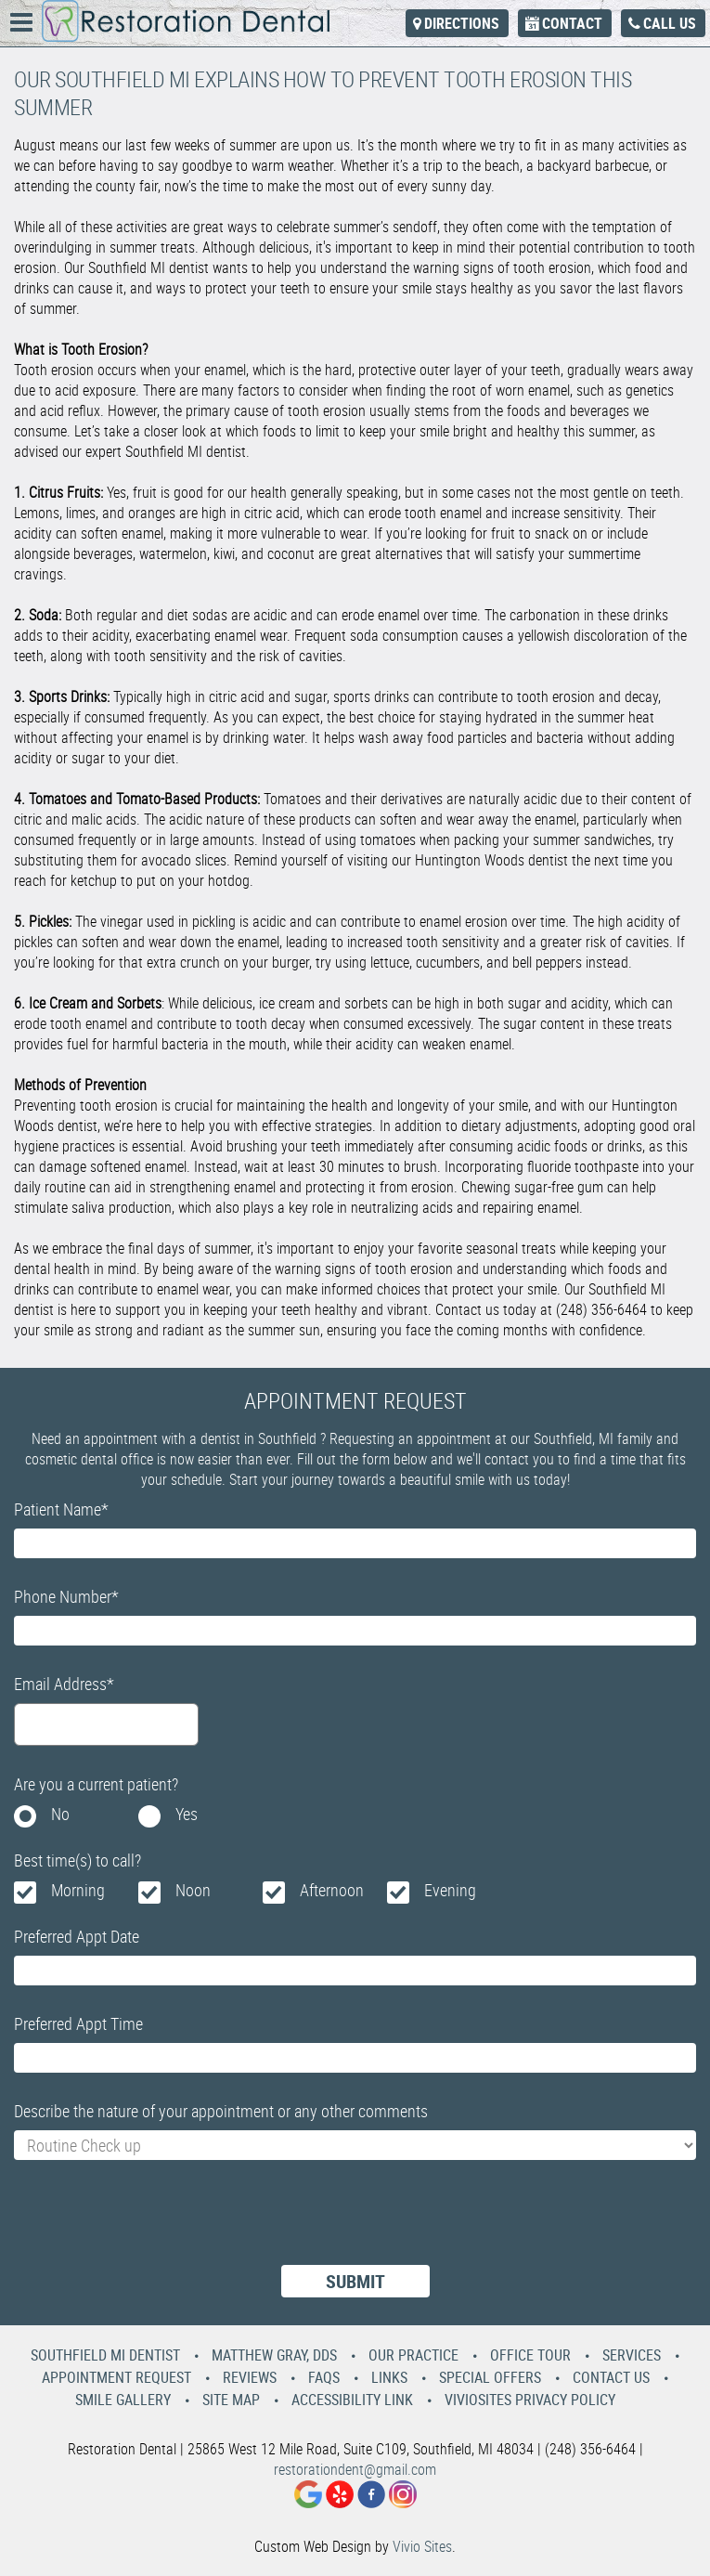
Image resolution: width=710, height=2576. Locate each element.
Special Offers (490, 2377)
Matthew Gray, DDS (274, 2355)
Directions (461, 23)
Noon (193, 1890)
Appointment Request (116, 2377)
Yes (186, 1813)
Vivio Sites (422, 2546)
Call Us (669, 23)
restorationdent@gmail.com (355, 2469)
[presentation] (155, 2224)
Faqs (324, 2377)
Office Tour (530, 2355)
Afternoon (332, 1890)
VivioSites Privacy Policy (530, 2399)
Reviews (250, 2377)
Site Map (231, 2399)
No (60, 1813)
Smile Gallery (123, 2399)
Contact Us (611, 2377)
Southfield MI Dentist (105, 2355)
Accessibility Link (352, 2399)
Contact (572, 23)
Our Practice (413, 2355)
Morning (78, 1890)
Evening (450, 1890)
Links (389, 2377)
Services (631, 2355)
